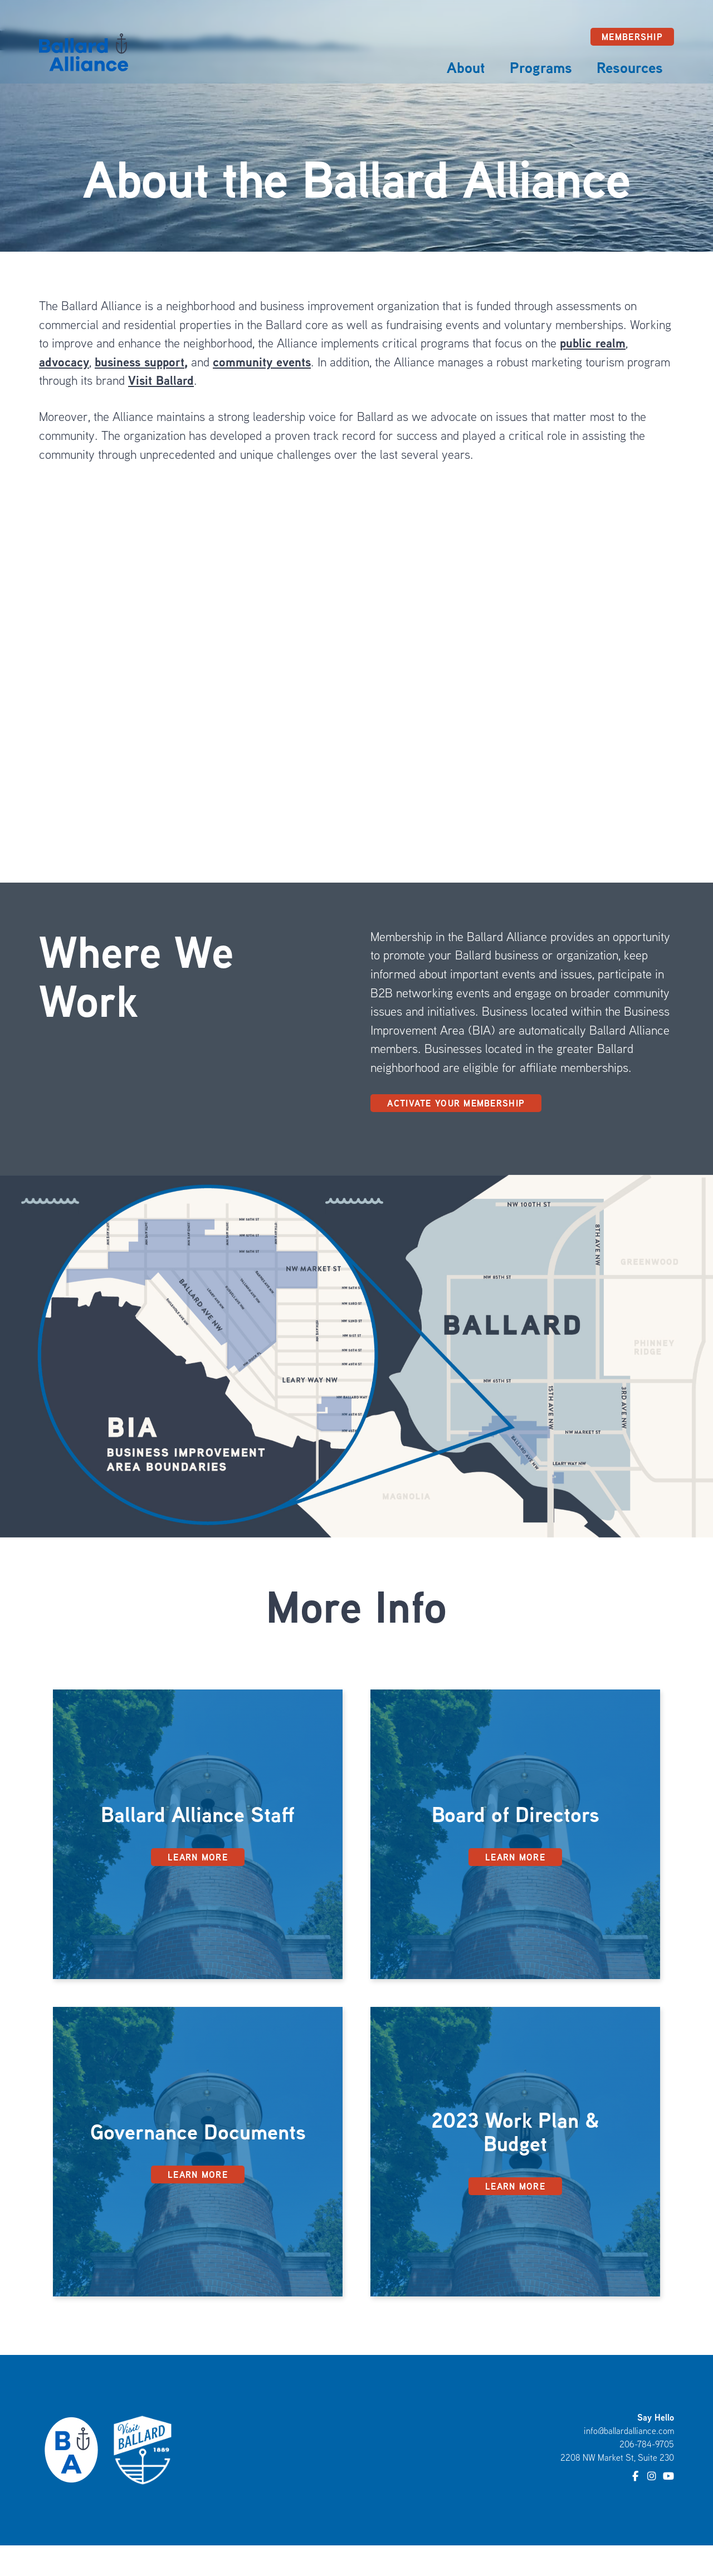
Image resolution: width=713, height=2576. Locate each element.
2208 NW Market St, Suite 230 (617, 2457)
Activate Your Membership (456, 1103)
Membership (632, 37)
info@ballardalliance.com (629, 2430)
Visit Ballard (161, 380)
